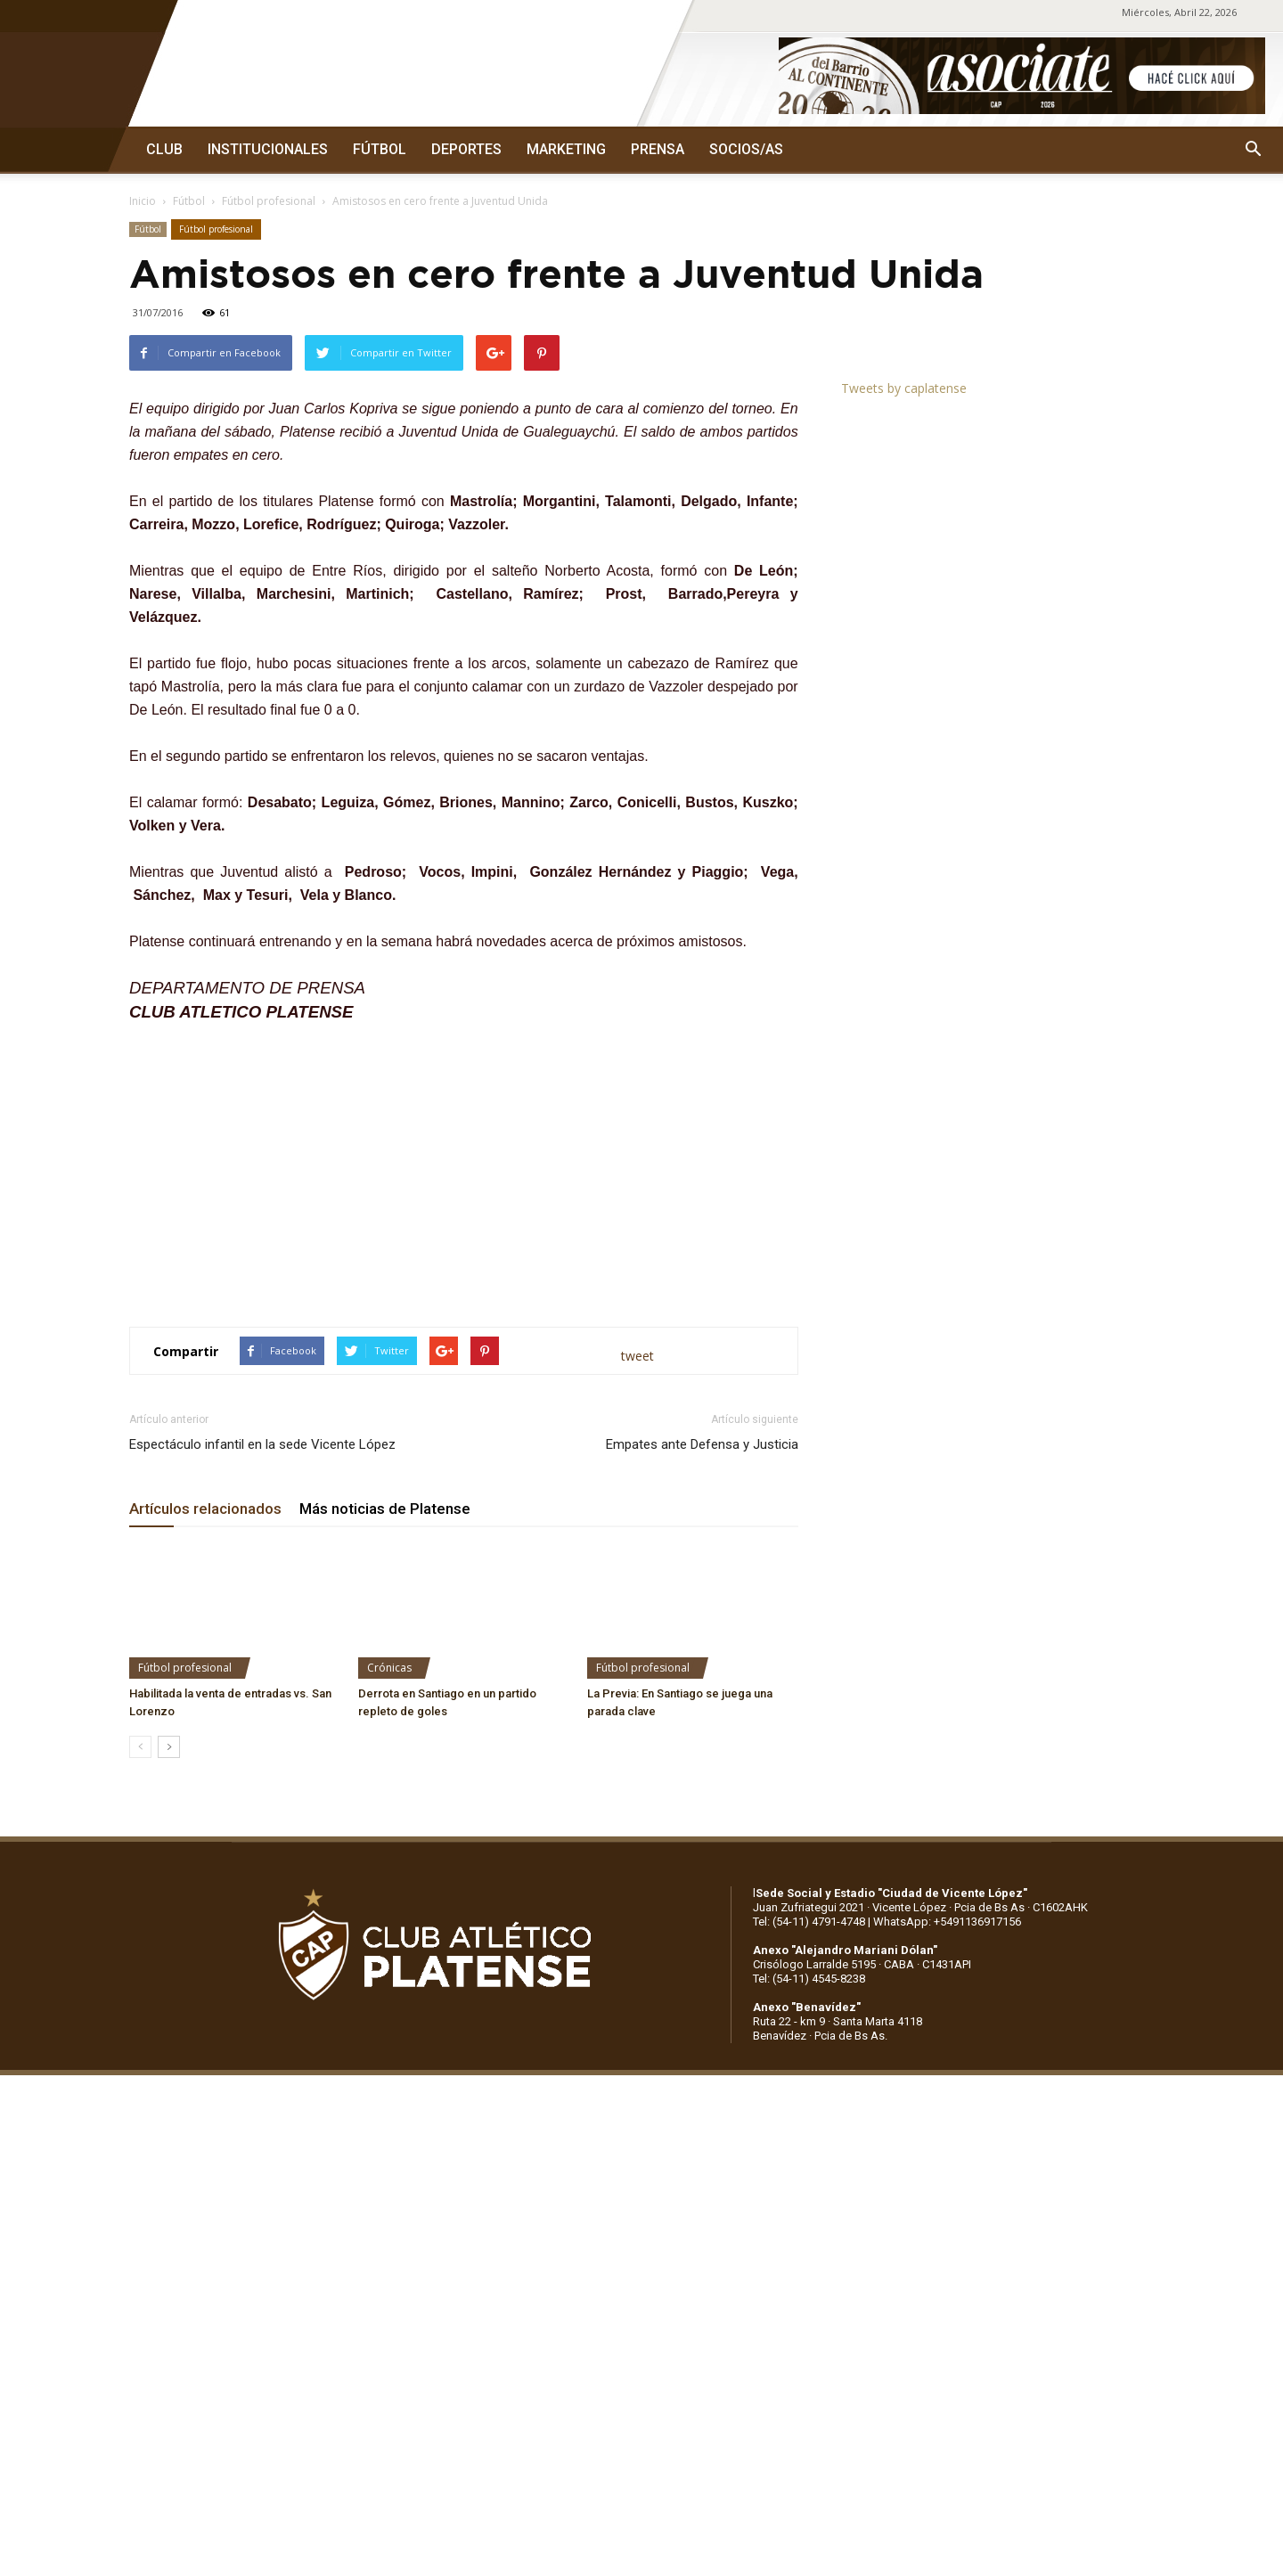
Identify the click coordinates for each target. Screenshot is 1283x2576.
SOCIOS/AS (746, 149)
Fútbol (189, 201)
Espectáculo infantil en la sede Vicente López (262, 1444)
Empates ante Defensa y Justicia (702, 1444)
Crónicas (389, 1667)
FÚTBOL (379, 149)
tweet (637, 1355)
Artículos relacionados (205, 1508)
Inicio (142, 201)
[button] (1252, 149)
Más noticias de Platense (384, 1508)
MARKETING (566, 149)
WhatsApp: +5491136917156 (947, 1921)
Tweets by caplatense (904, 388)
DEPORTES (466, 149)
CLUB (164, 149)
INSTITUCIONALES (268, 149)
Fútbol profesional (268, 201)
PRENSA (657, 149)
